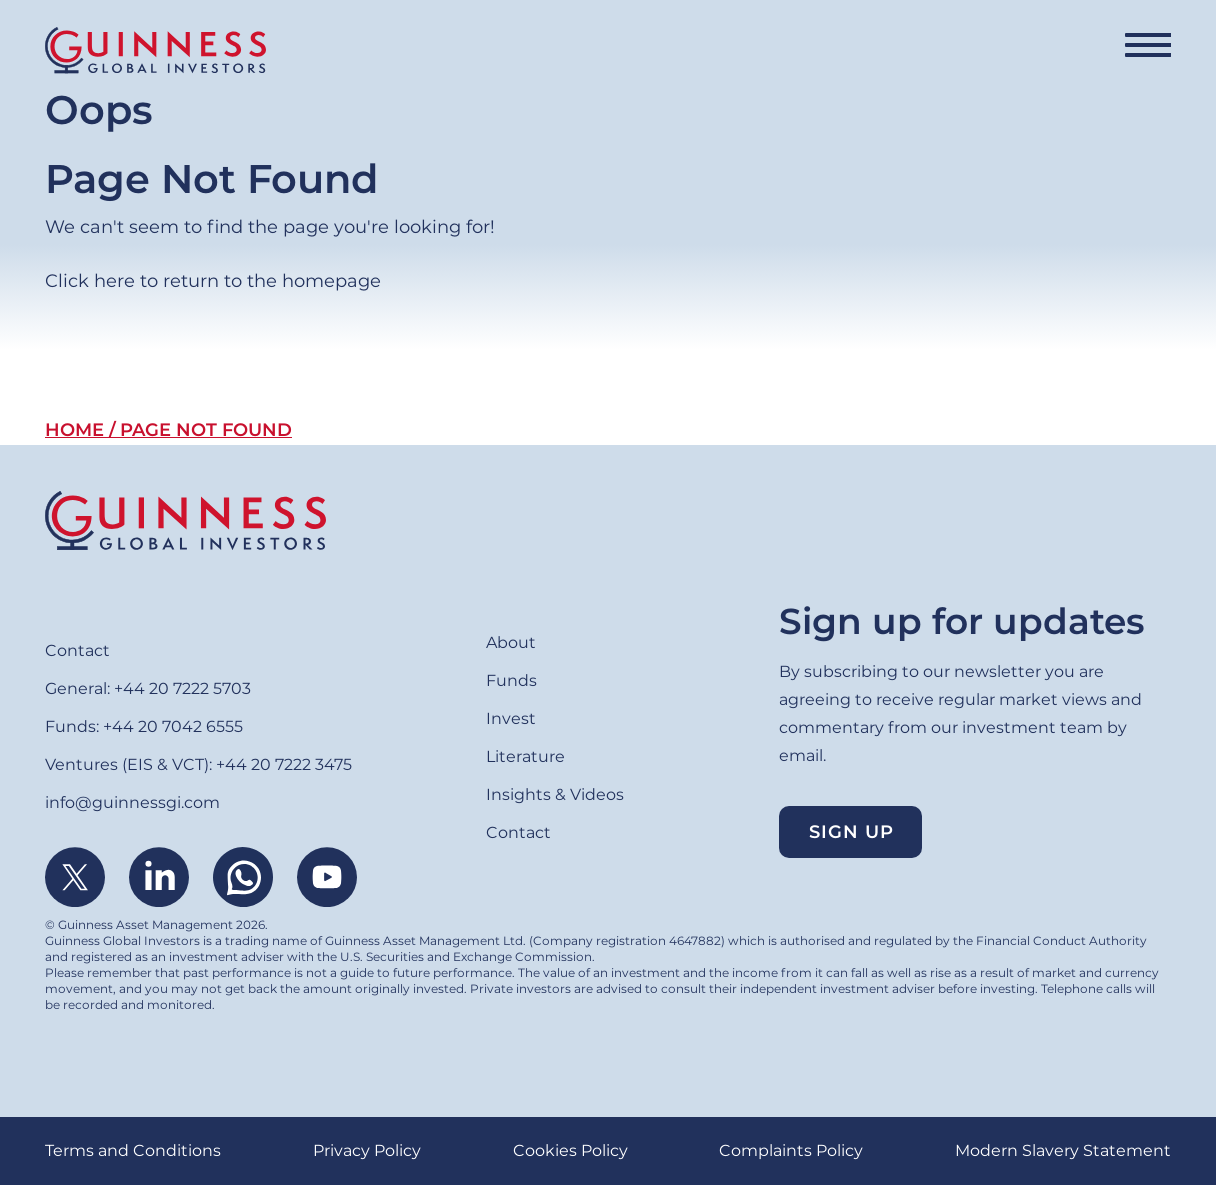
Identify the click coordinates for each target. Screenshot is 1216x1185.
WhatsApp (243, 877)
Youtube (327, 877)
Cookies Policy (570, 1150)
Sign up (851, 832)
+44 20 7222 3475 (284, 764)
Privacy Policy (367, 1150)
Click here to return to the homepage (213, 281)
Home (74, 430)
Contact (77, 650)
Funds (511, 680)
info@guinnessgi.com (132, 802)
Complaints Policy (791, 1150)
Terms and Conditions (133, 1150)
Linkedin (159, 877)
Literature (525, 756)
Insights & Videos (555, 794)
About (511, 642)
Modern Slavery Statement (1063, 1150)
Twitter (75, 877)
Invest (511, 718)
